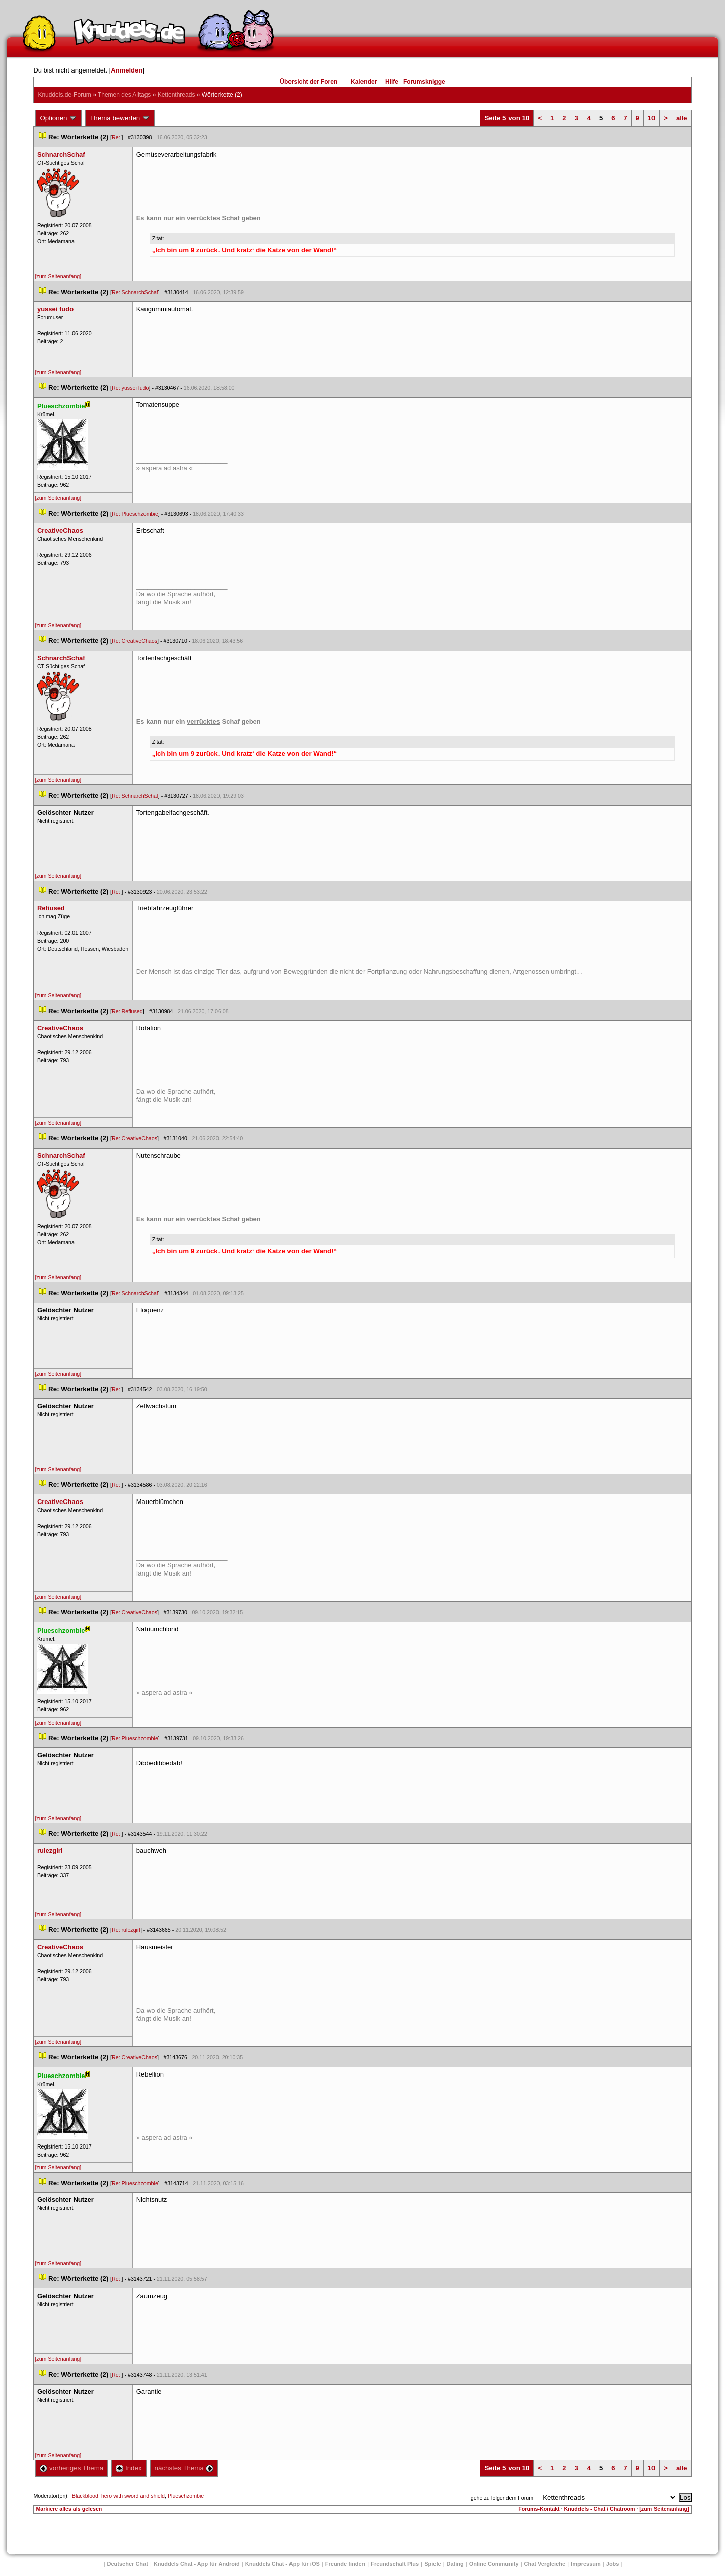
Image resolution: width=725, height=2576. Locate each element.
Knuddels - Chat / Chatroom (599, 2509)
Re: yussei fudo (130, 388)
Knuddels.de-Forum (64, 94)
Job (612, 2564)
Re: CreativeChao (134, 641)
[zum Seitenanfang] (58, 276)
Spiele (432, 2564)
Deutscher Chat (127, 2564)
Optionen (58, 118)
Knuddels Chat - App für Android (197, 2564)
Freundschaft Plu (395, 2564)
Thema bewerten (120, 118)
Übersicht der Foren (308, 81)
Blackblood (85, 2496)
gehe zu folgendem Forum (502, 2498)
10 (651, 118)
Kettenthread (176, 94)
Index (128, 2468)
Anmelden (126, 70)
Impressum (586, 2564)
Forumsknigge (424, 81)
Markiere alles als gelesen (69, 2509)
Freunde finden (345, 2564)
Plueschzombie (186, 2496)
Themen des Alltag (124, 94)
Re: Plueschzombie (135, 514)
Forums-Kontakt (538, 2509)
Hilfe (391, 81)
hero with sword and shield (133, 2496)
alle (681, 118)
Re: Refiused (127, 1011)
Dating (455, 2564)
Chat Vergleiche (545, 2564)
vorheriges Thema (71, 2468)
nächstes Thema (184, 2468)
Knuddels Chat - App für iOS (282, 2564)
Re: (117, 137)
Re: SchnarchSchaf (135, 292)
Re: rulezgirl (126, 1930)
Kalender (364, 81)
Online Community (494, 2564)
